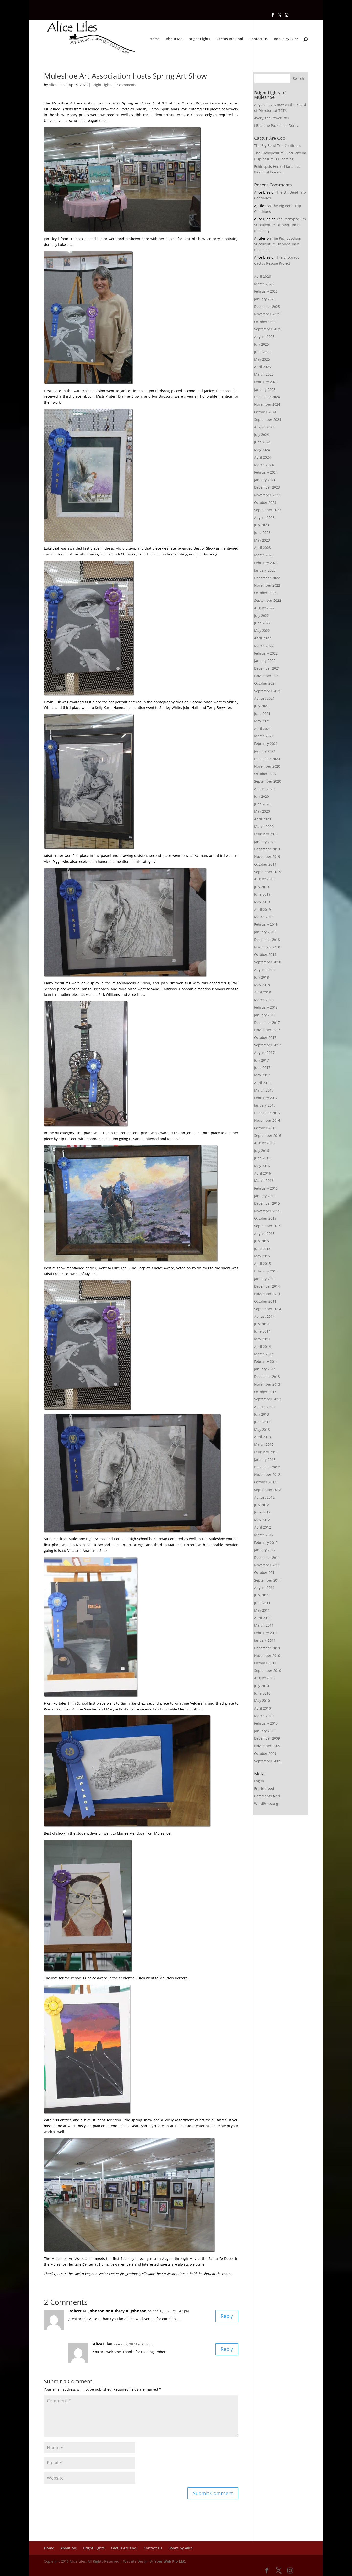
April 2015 (262, 1263)
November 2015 (267, 1211)
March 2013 (264, 1444)
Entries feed (264, 1788)
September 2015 (267, 1226)
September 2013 (267, 1399)
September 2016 (267, 1135)
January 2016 (264, 1195)
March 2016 (264, 1180)
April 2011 (262, 1618)
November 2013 (267, 1384)
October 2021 (265, 683)
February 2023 (266, 562)
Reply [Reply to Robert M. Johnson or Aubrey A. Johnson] (227, 2316)
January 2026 (264, 299)
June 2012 (262, 1512)
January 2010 (264, 1731)
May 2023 (262, 540)
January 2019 (264, 932)
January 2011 (264, 1640)
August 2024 (264, 427)
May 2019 (262, 902)
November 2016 (267, 1120)
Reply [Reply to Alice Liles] (227, 2349)
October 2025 (265, 321)
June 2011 (262, 1602)
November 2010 (267, 1655)
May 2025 (262, 359)
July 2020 (261, 796)
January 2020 (264, 841)
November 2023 (267, 495)
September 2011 (267, 1580)
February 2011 (266, 1632)
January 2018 (264, 1015)
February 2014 (266, 1361)
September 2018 (267, 962)
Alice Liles (57, 84)
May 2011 (262, 1610)
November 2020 (267, 766)
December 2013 (267, 1376)
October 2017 (265, 1037)
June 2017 (262, 1067)
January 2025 (264, 389)
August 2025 (264, 336)
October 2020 (265, 773)
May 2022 (262, 630)
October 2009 (265, 1753)
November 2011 (267, 1565)
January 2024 (264, 479)
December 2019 (267, 849)
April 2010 (262, 1708)
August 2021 (264, 698)
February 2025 (266, 382)
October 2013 (265, 1391)
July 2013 (261, 1414)
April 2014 (262, 1346)
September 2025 (267, 329)
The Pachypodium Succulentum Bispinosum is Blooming (280, 225)
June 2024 (262, 442)
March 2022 (264, 645)
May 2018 (262, 984)
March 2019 (264, 916)
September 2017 (267, 1045)
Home (155, 39)
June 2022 (262, 623)
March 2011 (264, 1625)
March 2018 (264, 999)
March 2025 (264, 374)
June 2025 (262, 351)
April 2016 (262, 1173)
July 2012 (261, 1504)
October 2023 (265, 502)
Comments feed (267, 1796)
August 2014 (264, 1316)
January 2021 (264, 751)
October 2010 (265, 1663)
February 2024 (266, 472)
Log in (259, 1781)
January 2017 (264, 1105)
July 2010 (261, 1685)
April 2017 (262, 1082)
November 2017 (267, 1030)
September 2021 (267, 691)
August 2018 (264, 969)
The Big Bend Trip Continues (277, 145)
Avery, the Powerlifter (271, 118)
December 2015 (267, 1203)
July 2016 (261, 1150)
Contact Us (258, 39)
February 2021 (266, 743)
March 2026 (264, 284)
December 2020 (267, 758)
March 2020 (264, 826)
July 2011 (261, 1595)
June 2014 (262, 1331)
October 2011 (265, 1572)
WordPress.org (266, 1803)
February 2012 (266, 1542)
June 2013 (262, 1422)
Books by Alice (286, 39)
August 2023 (264, 517)
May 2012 (262, 1519)
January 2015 (264, 1278)
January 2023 (264, 570)
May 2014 (262, 1339)
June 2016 (262, 1158)
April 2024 (262, 457)
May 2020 (262, 811)
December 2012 (267, 1467)
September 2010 (267, 1670)
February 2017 (266, 1098)
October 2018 (265, 954)
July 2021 (261, 706)
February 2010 (266, 1723)
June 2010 (262, 1693)
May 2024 (262, 449)
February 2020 (266, 834)
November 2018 (267, 947)
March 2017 (264, 1090)
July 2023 (261, 525)
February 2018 (266, 1007)
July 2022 (261, 615)
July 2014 (261, 1324)
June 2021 (262, 713)
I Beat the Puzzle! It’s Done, (276, 125)
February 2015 (266, 1271)
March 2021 (264, 736)
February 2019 (266, 924)
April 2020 (262, 819)
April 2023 (262, 547)
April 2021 (262, 728)
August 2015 (264, 1233)
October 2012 (265, 1482)
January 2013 (264, 1459)
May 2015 (262, 1256)
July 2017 (261, 1060)
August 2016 (264, 1143)
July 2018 (261, 977)
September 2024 (267, 419)
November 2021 (267, 675)
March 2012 (264, 1535)
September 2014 (267, 1308)
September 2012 (267, 1489)
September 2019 (267, 871)
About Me (174, 39)
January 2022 (264, 660)
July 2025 (261, 344)
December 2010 (267, 1648)
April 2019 (262, 909)
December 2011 (267, 1557)
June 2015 (262, 1248)
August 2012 (264, 1497)
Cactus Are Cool (230, 39)
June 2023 (262, 532)
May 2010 (262, 1700)
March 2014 (264, 1354)
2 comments (126, 84)
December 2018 (267, 939)
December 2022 (267, 578)
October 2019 (265, 864)
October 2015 (265, 1218)
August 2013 (264, 1406)
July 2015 (261, 1241)
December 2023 (267, 487)
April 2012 (262, 1527)
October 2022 (265, 592)
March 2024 (264, 464)
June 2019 (262, 894)
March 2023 (264, 555)
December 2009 (267, 1738)
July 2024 (261, 434)
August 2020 (264, 788)
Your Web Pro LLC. (170, 2561)
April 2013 (262, 1436)
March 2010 (264, 1715)
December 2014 (267, 1286)
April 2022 (262, 638)
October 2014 (265, 1301)
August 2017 (264, 1052)
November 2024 (267, 404)
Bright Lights (199, 39)
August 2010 (264, 1678)
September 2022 (267, 600)
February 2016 (266, 1188)
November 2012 (267, 1474)
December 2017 (267, 1022)
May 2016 (262, 1165)
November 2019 (267, 856)
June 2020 (262, 804)
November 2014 (267, 1293)
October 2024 (265, 412)
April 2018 (262, 992)
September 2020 (267, 781)
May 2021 (262, 721)
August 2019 (264, 879)
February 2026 (266, 291)
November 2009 (267, 1746)
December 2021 (267, 668)
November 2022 (267, 585)
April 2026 (262, 276)
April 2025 (262, 366)
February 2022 (266, 653)
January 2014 (264, 1369)
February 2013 (266, 1452)
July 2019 (261, 886)
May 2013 (262, 1429)
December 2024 (267, 396)
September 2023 (267, 510)
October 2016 (265, 1128)
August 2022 (264, 608)
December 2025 (267, 306)
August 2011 (264, 1587)
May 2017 (262, 1075)
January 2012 (264, 1550)
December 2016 (267, 1112)
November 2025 (267, 314)
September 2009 (267, 1761)
